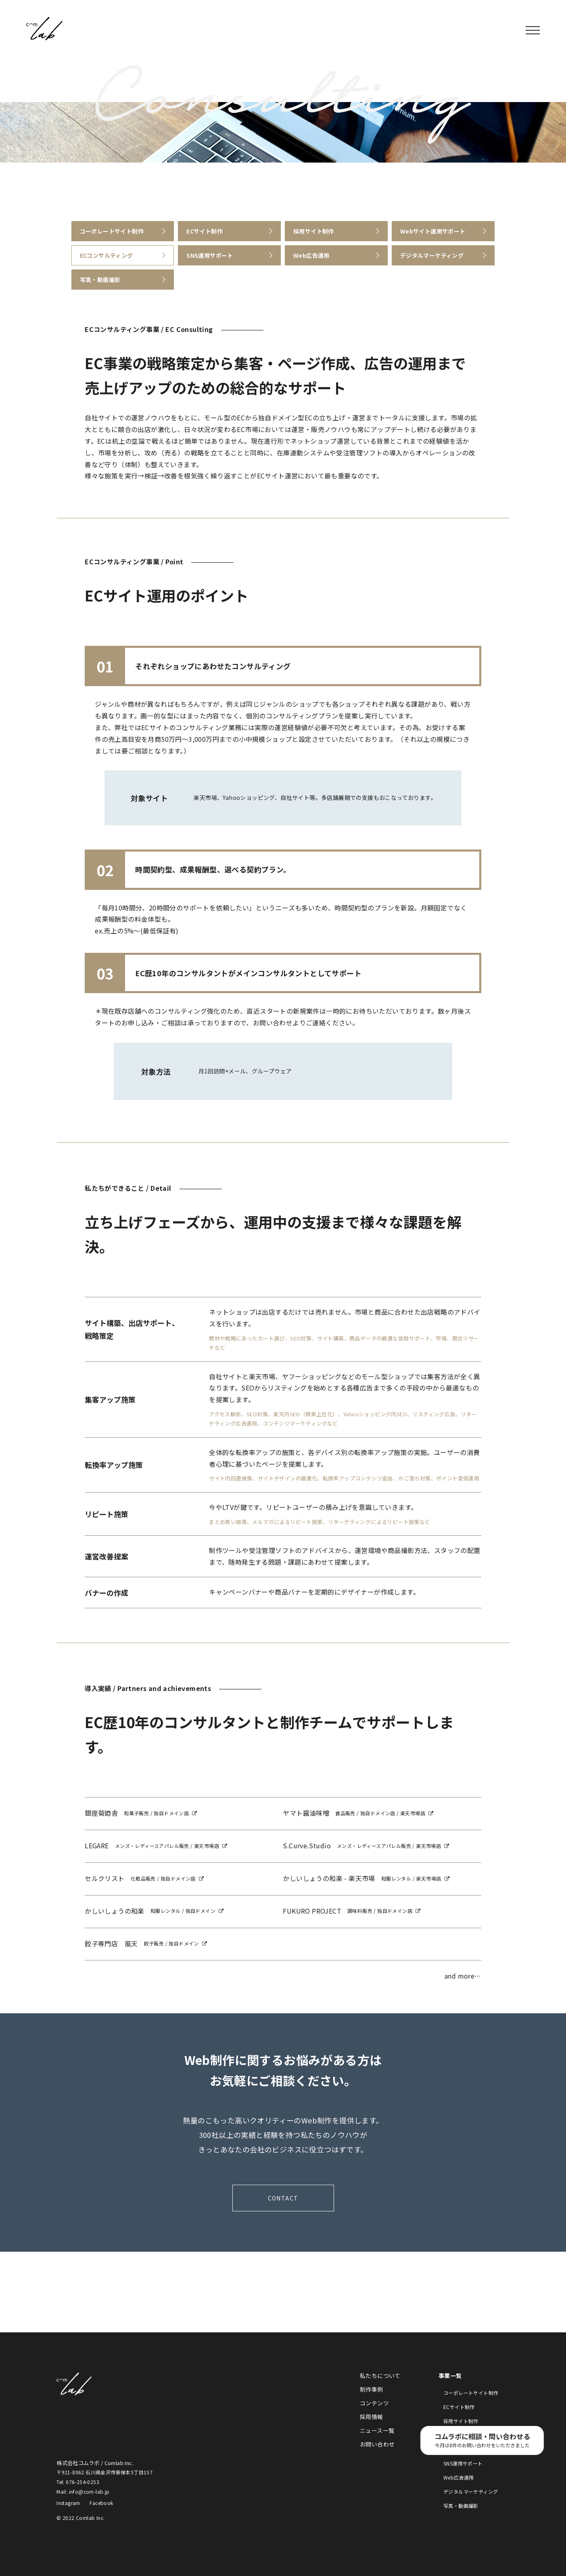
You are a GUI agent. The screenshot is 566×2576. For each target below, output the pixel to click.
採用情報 (371, 2417)
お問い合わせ (377, 2444)
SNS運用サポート (463, 2463)
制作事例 (371, 2389)
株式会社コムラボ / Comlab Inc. (44, 28)
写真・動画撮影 (460, 2505)
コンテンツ (374, 2403)
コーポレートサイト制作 (470, 2392)
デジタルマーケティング (470, 2491)
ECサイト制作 (459, 2406)
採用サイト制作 (460, 2420)
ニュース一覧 (377, 2430)
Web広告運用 (458, 2477)
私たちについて (380, 2375)
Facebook (101, 2503)
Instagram (68, 2503)
